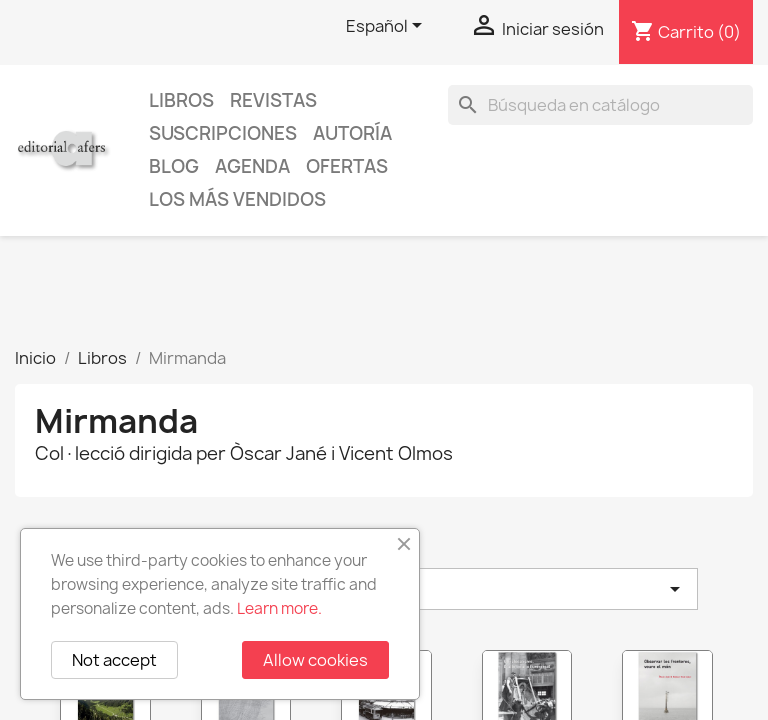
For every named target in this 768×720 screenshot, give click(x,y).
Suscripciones (223, 133)
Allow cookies (315, 660)
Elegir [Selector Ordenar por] (497, 589)
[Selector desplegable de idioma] (387, 27)
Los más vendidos (237, 199)
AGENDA (252, 166)
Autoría (352, 133)
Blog (174, 166)
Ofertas (347, 166)
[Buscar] (600, 105)
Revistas (273, 100)
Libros (181, 100)
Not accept (114, 660)
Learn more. (279, 608)
